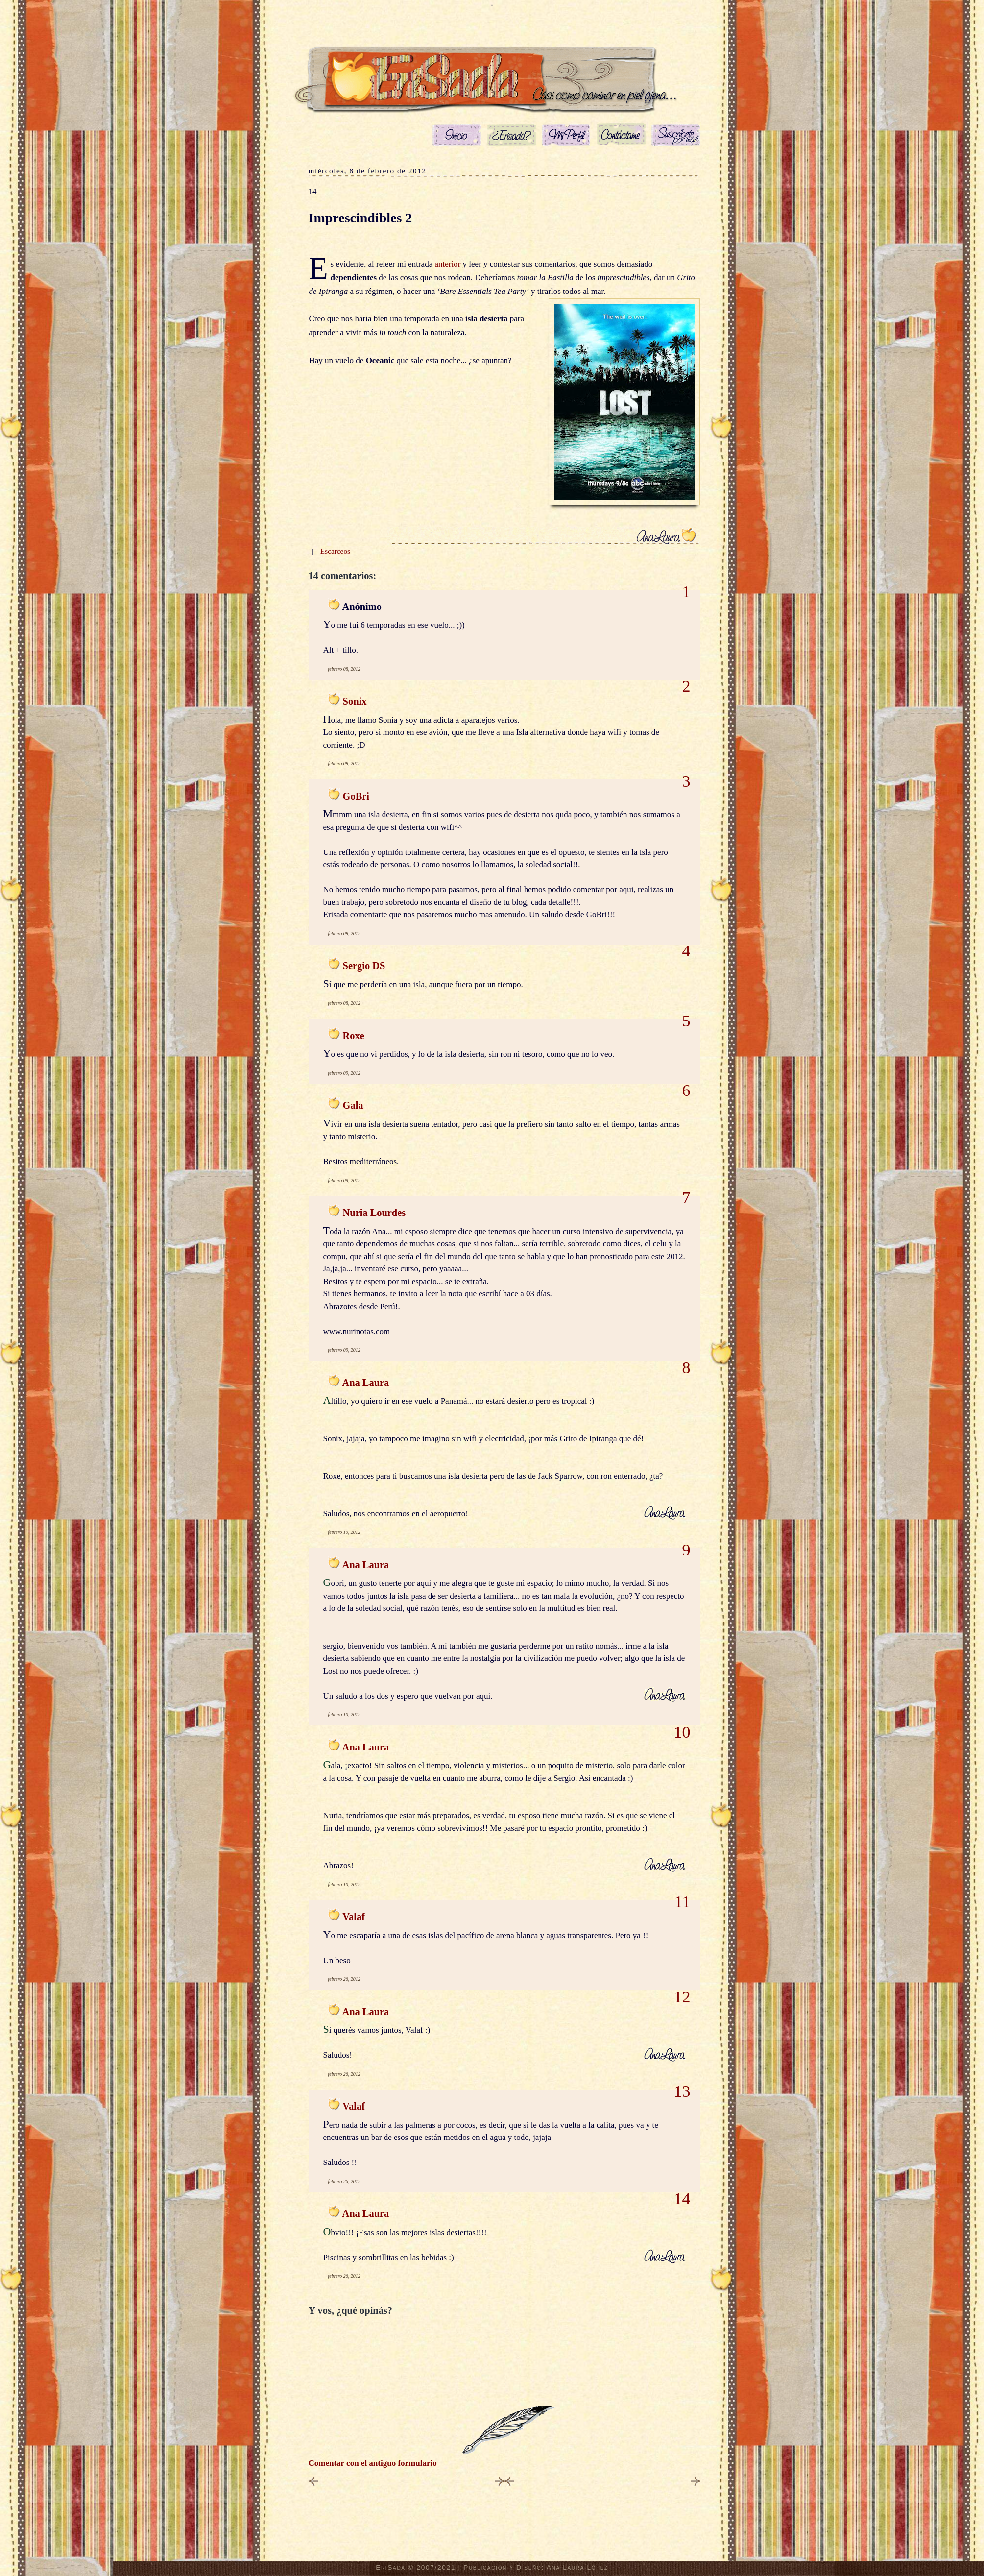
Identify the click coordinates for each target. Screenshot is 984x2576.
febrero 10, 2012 (344, 1532)
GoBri (356, 796)
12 (682, 1997)
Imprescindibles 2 (360, 217)
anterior (448, 263)
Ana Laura (365, 1382)
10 (682, 1732)
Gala (353, 1105)
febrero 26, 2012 (344, 1979)
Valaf (353, 1916)
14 (313, 191)
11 (682, 1902)
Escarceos (335, 551)
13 (682, 2091)
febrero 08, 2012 (344, 669)
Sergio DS (364, 965)
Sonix (355, 701)
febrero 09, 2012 (344, 1073)
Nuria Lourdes (374, 1212)
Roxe (353, 1035)
